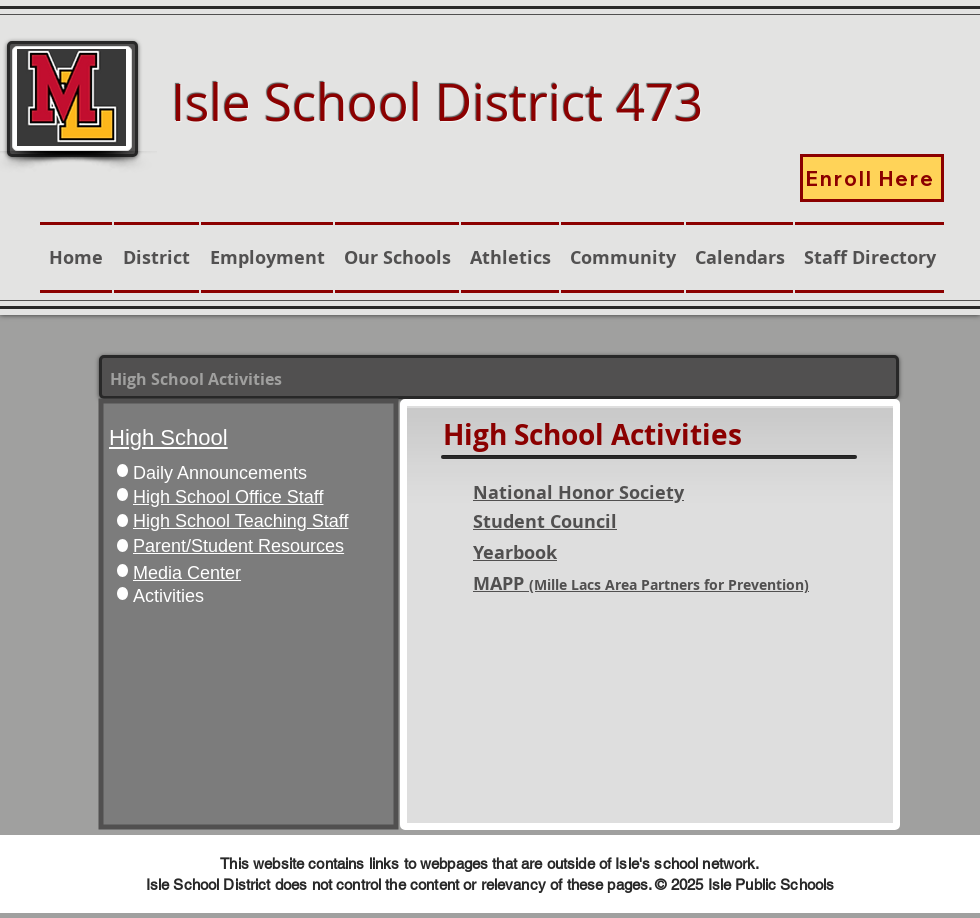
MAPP (641, 583)
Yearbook (515, 552)
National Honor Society (578, 492)
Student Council (545, 521)
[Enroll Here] (872, 178)
